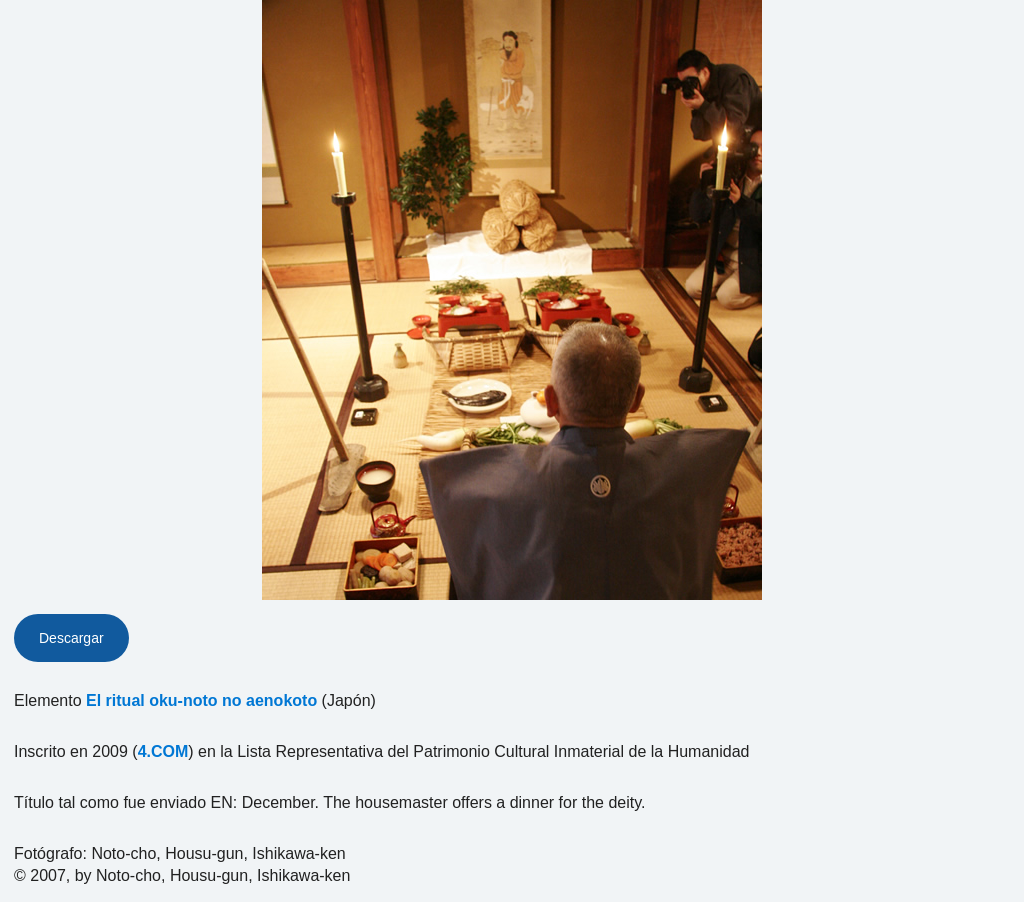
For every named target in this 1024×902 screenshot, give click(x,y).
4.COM (163, 751)
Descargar (71, 638)
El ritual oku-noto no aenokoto (201, 700)
